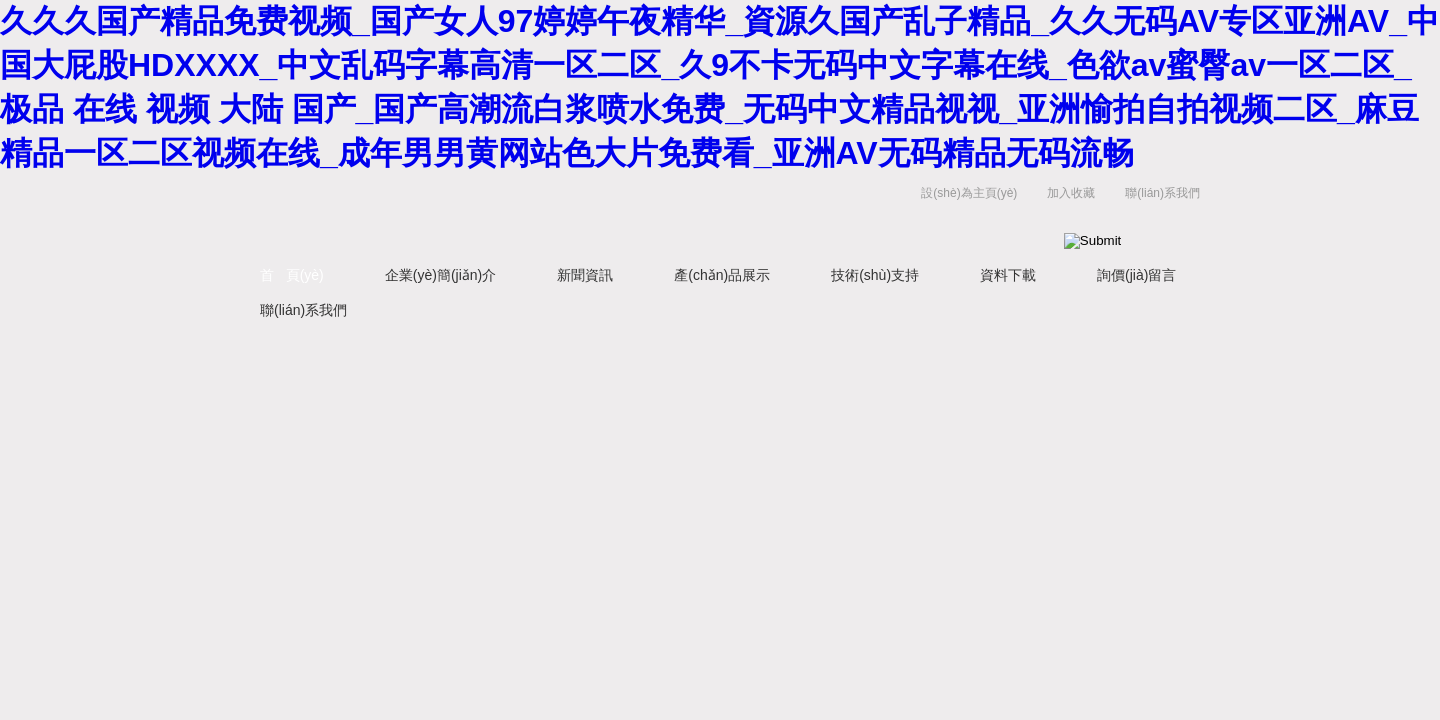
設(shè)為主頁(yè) (969, 193)
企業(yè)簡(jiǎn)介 (440, 275)
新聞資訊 (585, 275)
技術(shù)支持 (875, 275)
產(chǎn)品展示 (722, 275)
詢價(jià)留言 (1136, 275)
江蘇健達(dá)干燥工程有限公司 (480, 213)
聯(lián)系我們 (1162, 193)
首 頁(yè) (292, 275)
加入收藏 (1071, 193)
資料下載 (1008, 275)
